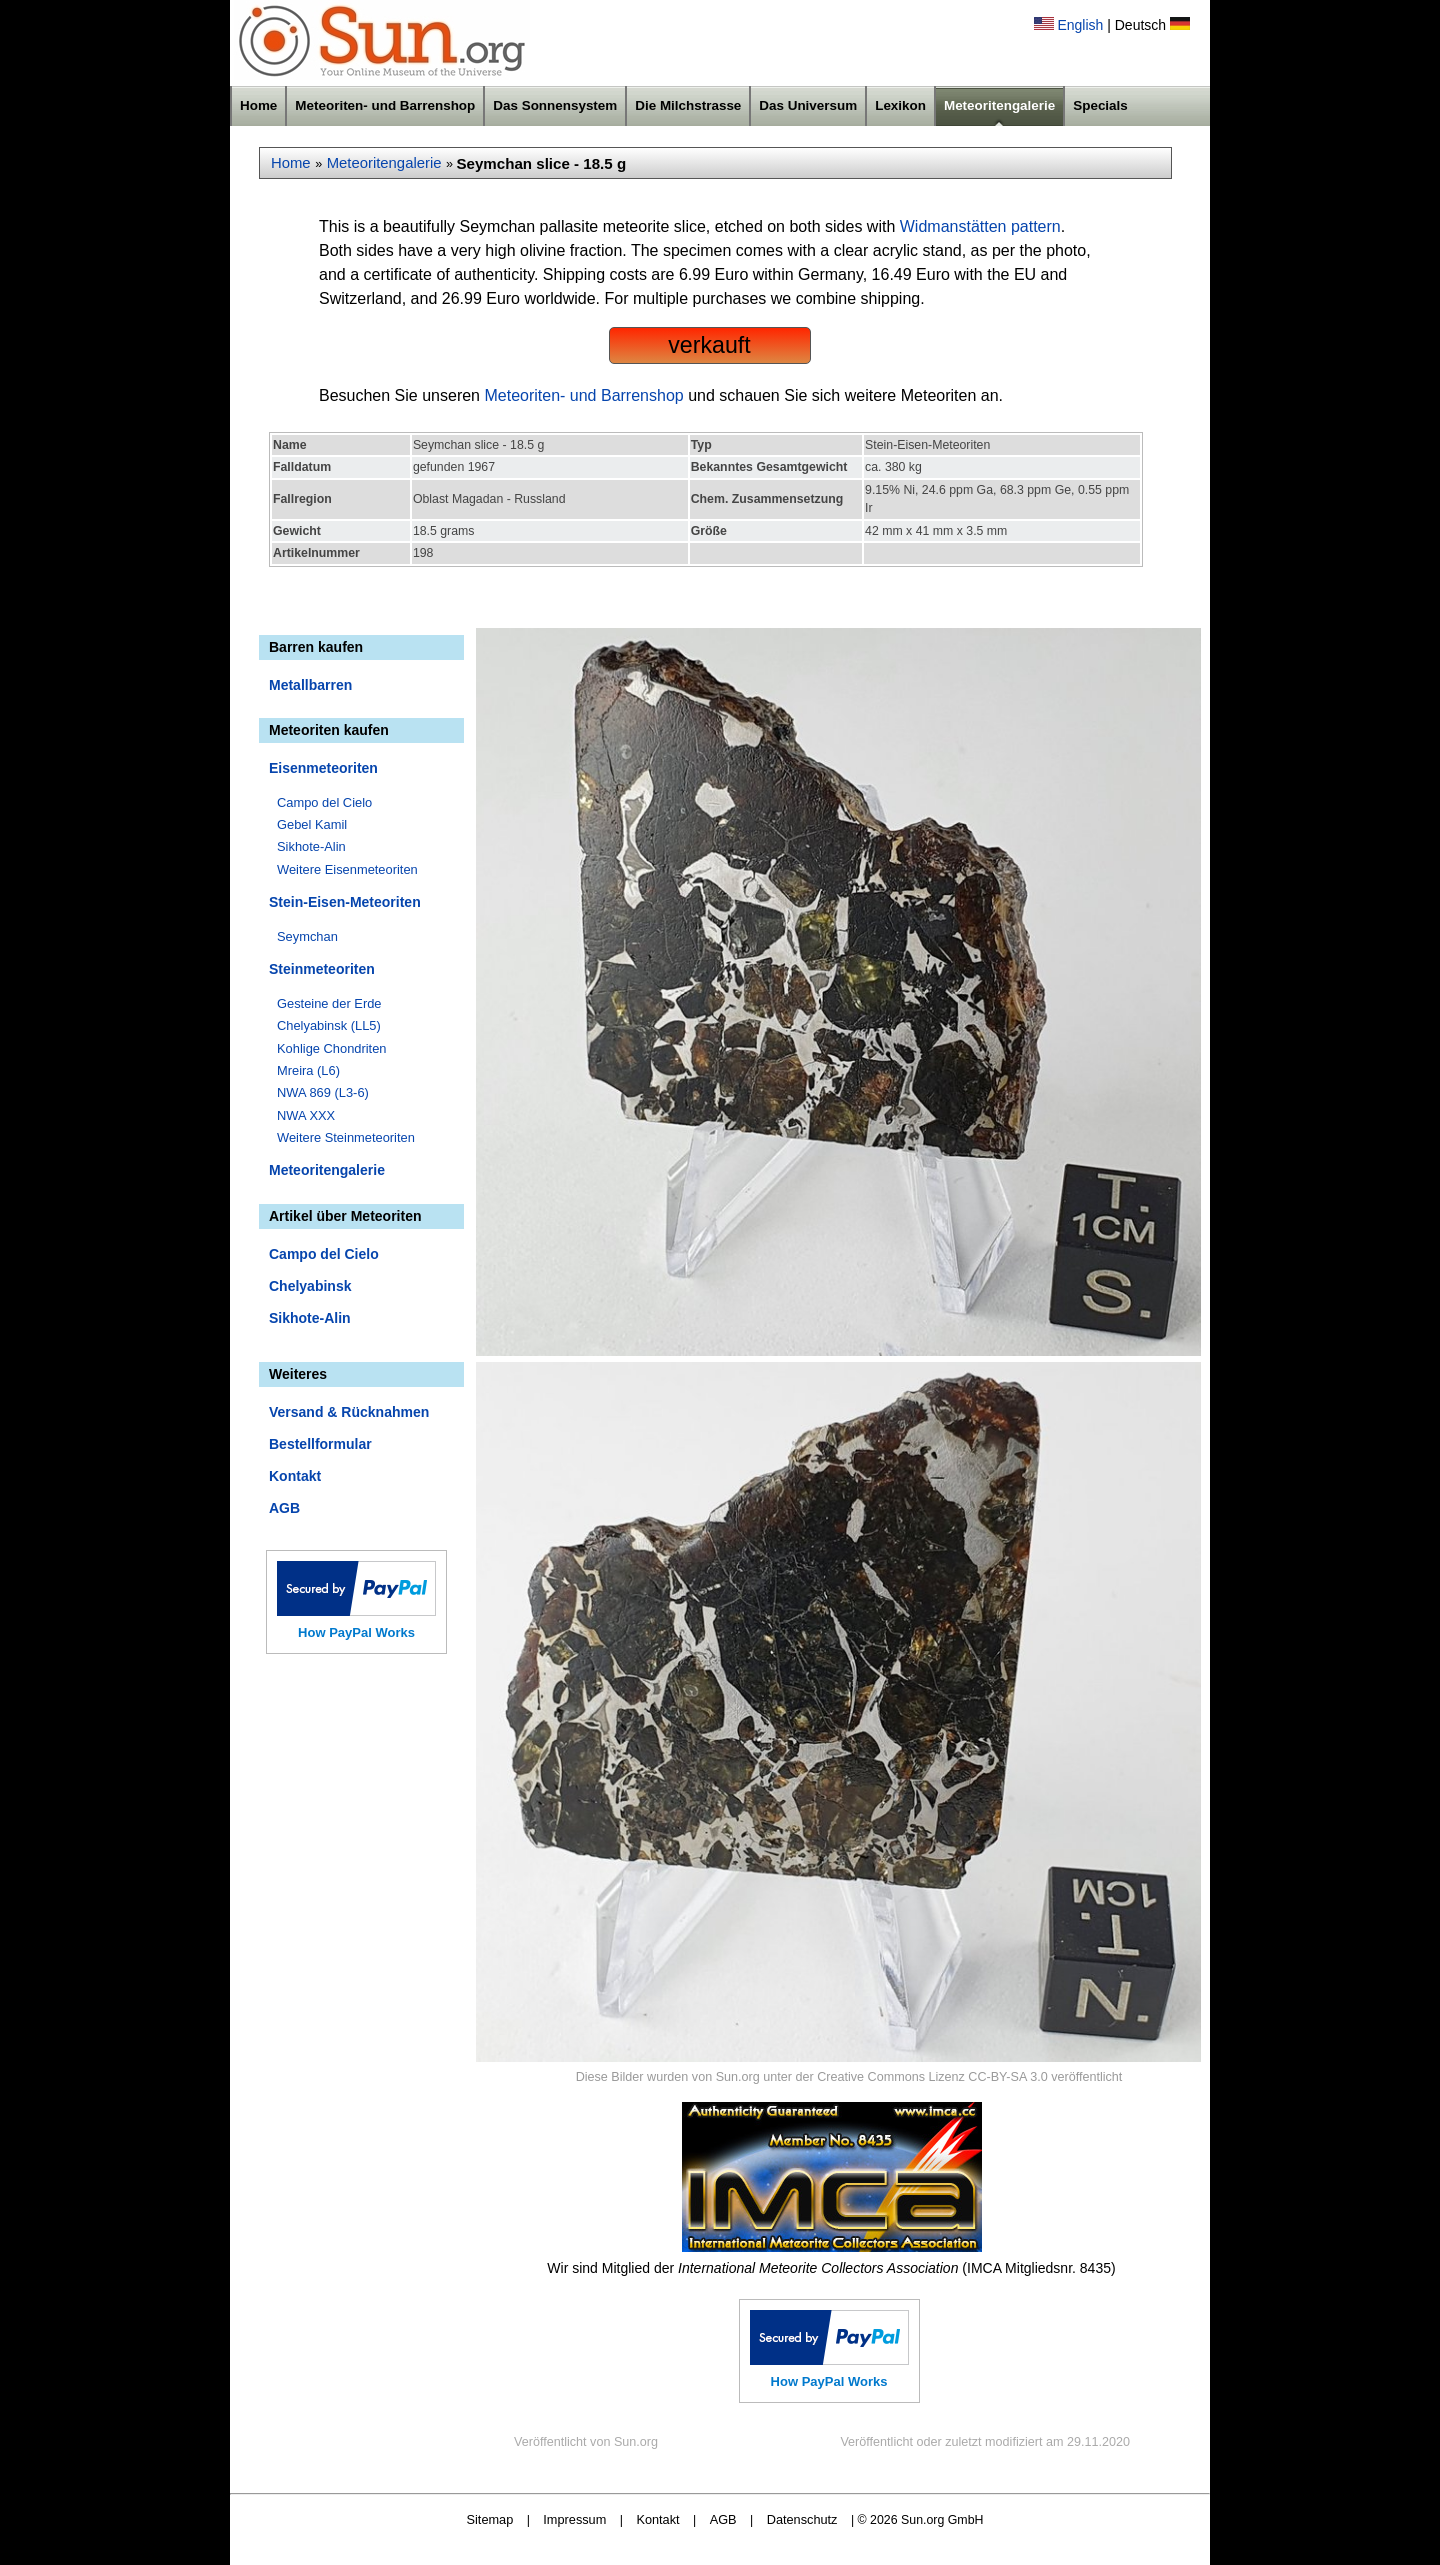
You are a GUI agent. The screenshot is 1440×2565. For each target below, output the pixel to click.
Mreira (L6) (308, 1070)
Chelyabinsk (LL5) (329, 1025)
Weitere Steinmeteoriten (346, 1137)
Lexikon (900, 105)
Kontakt (295, 1476)
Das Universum (808, 105)
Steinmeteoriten (322, 969)
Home (258, 105)
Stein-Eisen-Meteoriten (345, 902)
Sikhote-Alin (311, 846)
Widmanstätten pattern (980, 226)
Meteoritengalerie (999, 105)
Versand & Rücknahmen (349, 1412)
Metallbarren (310, 685)
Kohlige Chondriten (332, 1048)
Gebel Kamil (312, 824)
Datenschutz (802, 2519)
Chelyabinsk (310, 1286)
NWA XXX (306, 1115)
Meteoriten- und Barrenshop (385, 105)
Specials (1100, 105)
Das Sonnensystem (555, 105)
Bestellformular (320, 1444)
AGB (284, 1508)
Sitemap (490, 2519)
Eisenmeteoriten (323, 768)
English (1080, 25)
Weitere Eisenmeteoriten (347, 869)
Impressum (574, 2519)
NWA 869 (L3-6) (323, 1092)
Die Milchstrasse (688, 105)
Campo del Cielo (324, 802)
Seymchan (307, 936)
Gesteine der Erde (329, 1003)
